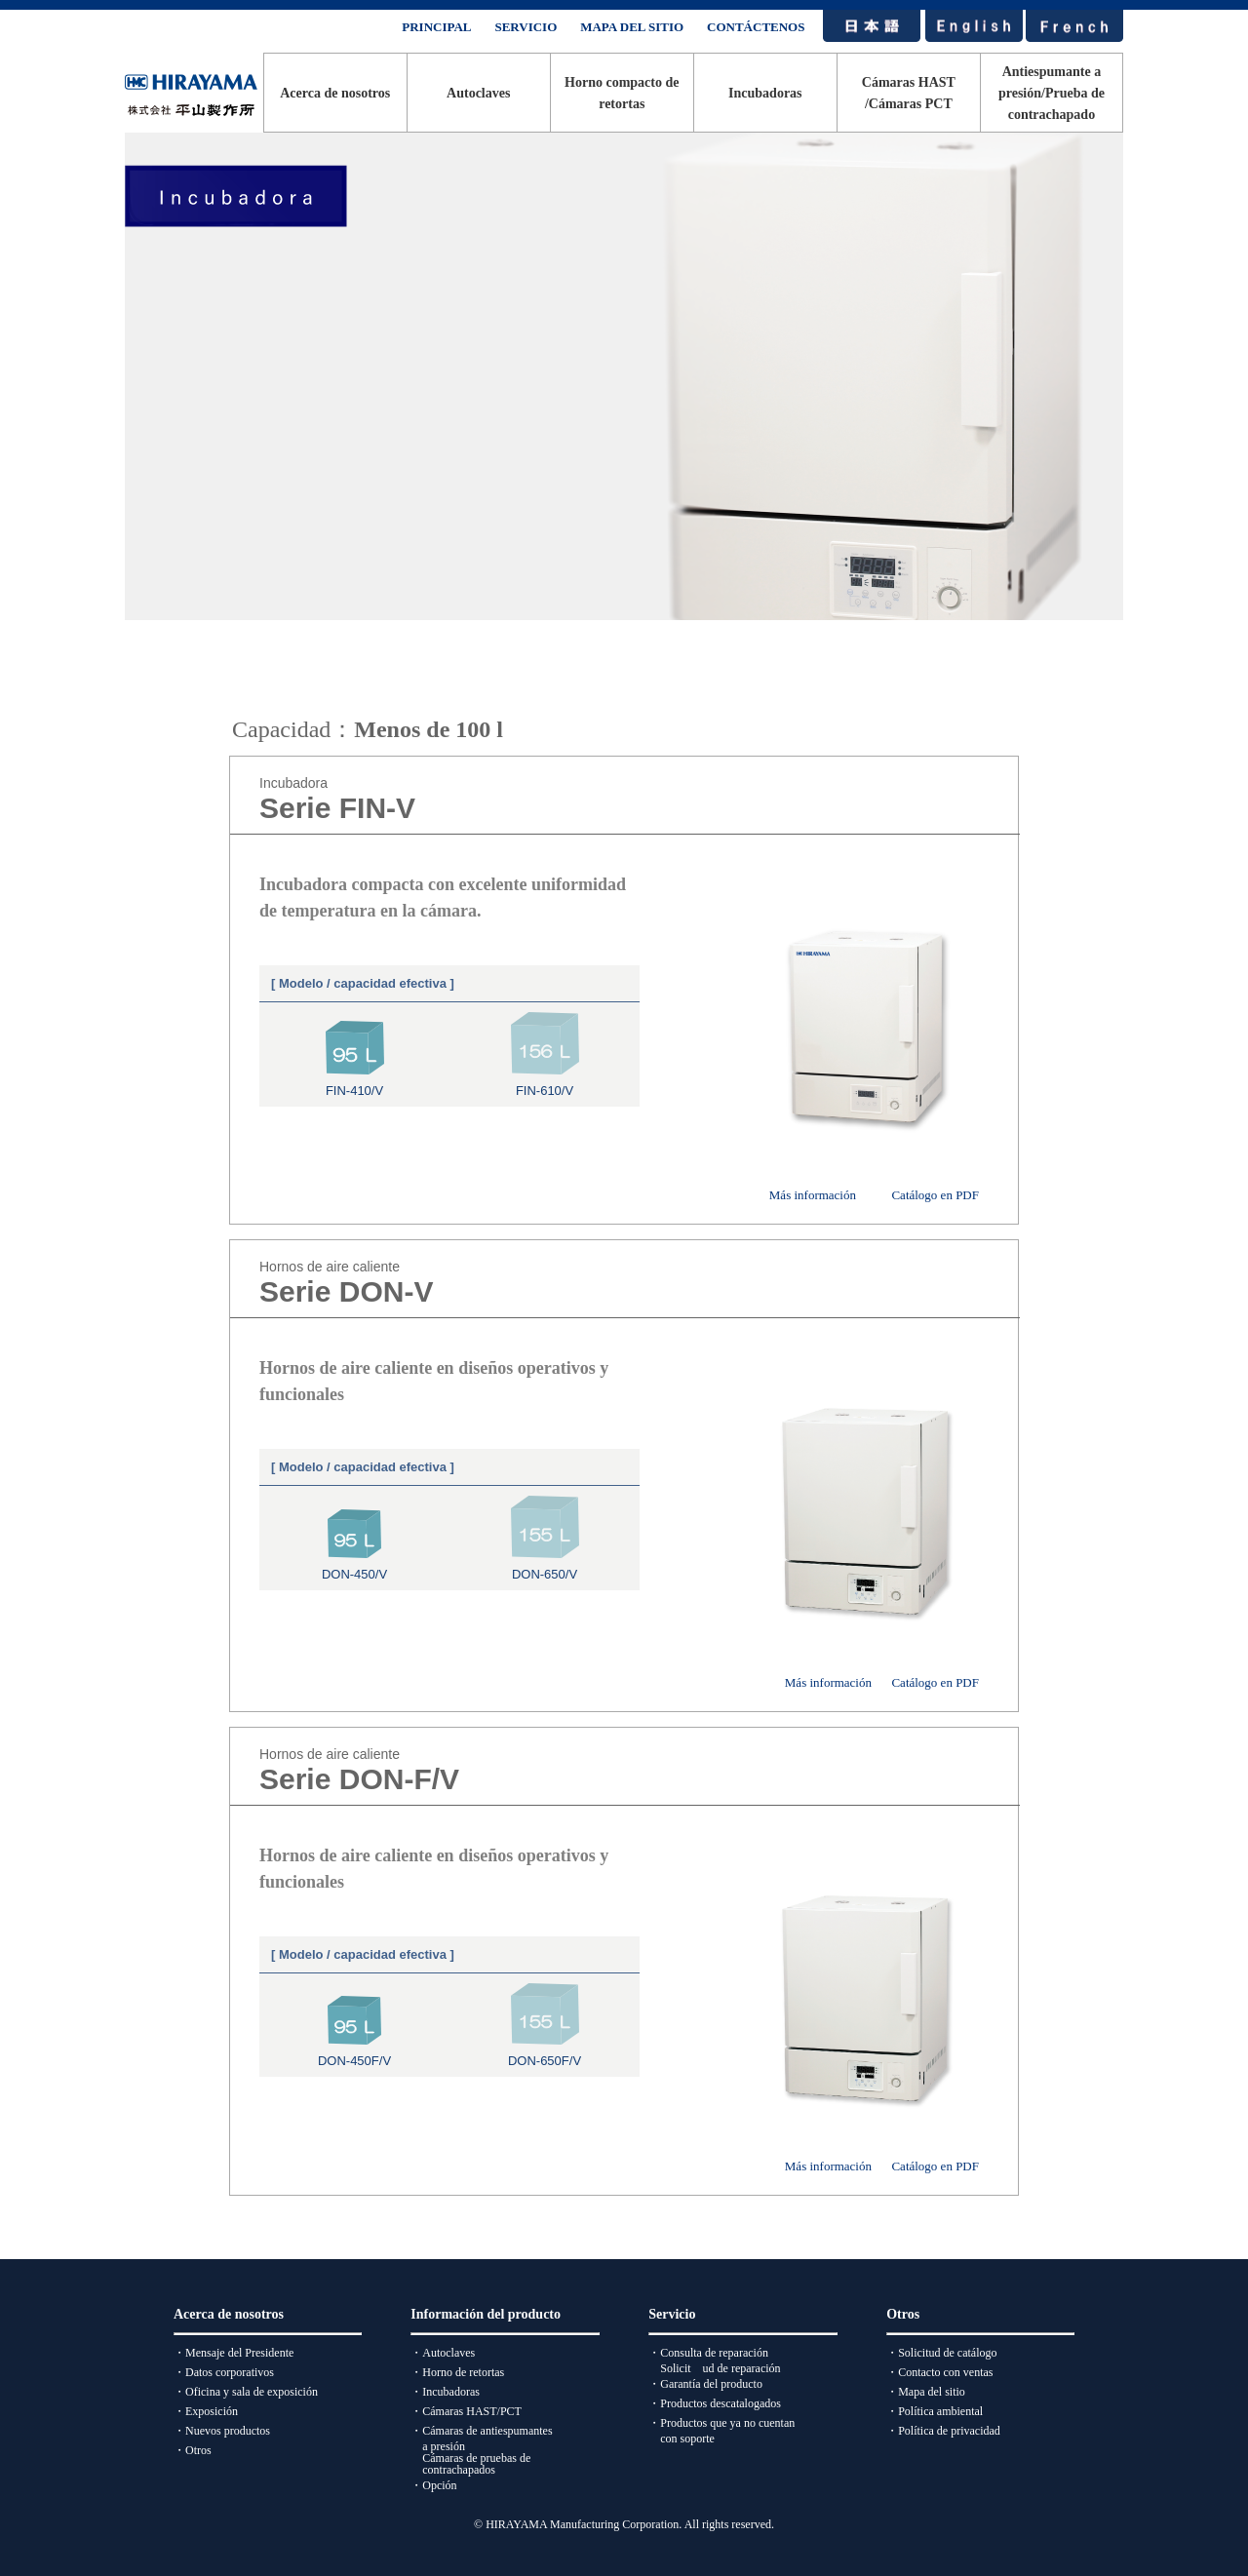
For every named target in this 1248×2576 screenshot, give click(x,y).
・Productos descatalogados (714, 2403)
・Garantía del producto (705, 2384)
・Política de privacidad (943, 2431)
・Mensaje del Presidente (233, 2353)
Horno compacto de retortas (622, 93)
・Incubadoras (445, 2392)
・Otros (193, 2450)
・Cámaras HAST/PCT (466, 2411)
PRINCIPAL (436, 27)
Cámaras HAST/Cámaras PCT (909, 93)
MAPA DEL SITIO (631, 27)
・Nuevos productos (222, 2431)
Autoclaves (478, 93)
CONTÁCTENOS (755, 27)
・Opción (433, 2485)
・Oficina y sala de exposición (246, 2392)
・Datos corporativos (224, 2372)
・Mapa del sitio (925, 2392)
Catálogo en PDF (935, 1195)
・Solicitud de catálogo (941, 2353)
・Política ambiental (934, 2411)
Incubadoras (764, 93)
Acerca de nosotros (335, 93)
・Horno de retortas (457, 2372)
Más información (812, 1195)
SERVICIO (525, 27)
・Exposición (206, 2411)
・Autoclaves (442, 2353)
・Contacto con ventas (939, 2372)
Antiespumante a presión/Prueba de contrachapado (1051, 93)
